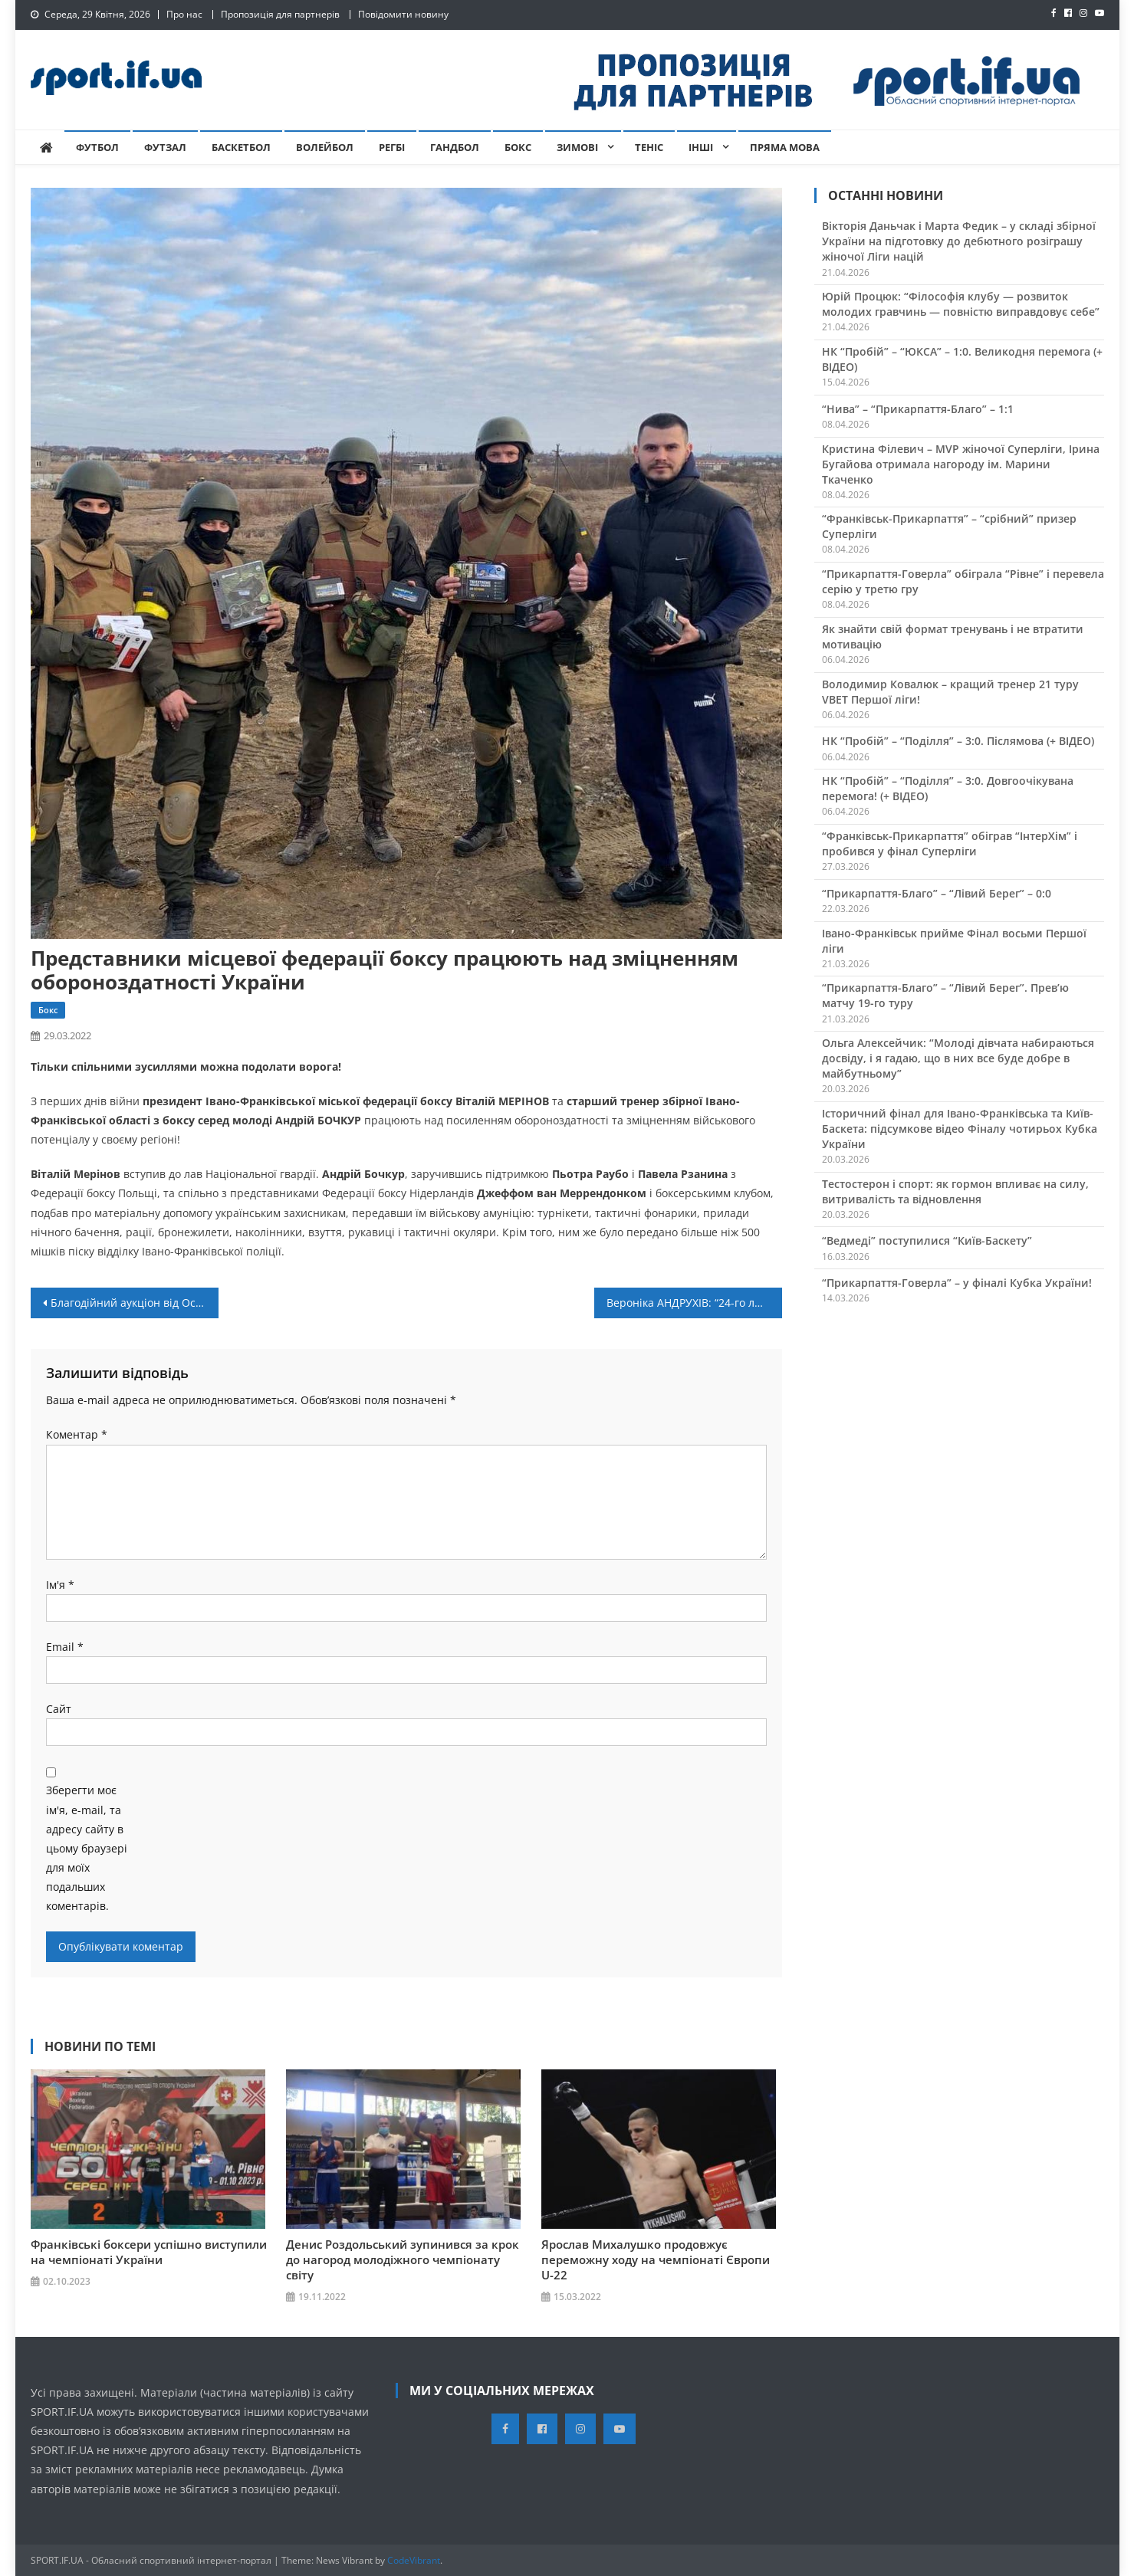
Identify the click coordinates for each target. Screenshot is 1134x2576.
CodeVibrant (413, 2559)
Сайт (58, 1708)
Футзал (165, 147)
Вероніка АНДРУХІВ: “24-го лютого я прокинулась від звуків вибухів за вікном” (694, 1302)
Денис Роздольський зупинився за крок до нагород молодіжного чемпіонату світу (402, 2259)
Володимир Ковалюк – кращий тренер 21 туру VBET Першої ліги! (950, 692)
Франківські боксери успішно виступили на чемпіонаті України (149, 2251)
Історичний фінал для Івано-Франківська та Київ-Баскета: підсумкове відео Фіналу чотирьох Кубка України (959, 1128)
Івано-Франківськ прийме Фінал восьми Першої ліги (954, 941)
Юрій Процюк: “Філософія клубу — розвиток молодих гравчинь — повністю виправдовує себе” (960, 304)
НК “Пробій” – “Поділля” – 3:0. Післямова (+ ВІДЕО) (958, 740)
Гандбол (454, 147)
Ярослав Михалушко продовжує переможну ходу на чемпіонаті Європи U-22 (655, 2259)
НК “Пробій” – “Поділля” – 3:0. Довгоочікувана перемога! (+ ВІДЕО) (947, 788)
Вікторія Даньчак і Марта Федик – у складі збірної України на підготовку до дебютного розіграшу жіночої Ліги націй (959, 241)
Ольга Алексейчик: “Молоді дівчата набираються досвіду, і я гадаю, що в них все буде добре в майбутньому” (958, 1058)
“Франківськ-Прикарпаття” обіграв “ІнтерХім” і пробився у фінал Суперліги (949, 843)
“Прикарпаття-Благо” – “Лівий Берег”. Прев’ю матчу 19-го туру (945, 995)
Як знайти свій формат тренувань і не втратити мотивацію (952, 636)
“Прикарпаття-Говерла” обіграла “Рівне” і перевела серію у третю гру (963, 581)
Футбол (97, 147)
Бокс (518, 147)
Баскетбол (241, 147)
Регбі (392, 147)
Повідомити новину (403, 14)
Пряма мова (785, 147)
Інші (701, 147)
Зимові (577, 147)
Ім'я (60, 1584)
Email (65, 1646)
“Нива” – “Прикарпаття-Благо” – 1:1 (918, 409)
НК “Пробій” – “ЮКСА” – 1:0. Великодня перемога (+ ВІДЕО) (962, 359)
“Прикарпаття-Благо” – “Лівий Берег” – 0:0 (936, 893)
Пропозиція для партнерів (280, 14)
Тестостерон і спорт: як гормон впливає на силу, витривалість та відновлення (955, 1191)
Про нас (184, 14)
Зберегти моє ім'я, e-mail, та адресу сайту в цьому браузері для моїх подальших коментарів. (86, 1848)
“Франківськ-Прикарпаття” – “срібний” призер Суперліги (949, 526)
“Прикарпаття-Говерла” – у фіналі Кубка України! (957, 1282)
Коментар (76, 1434)
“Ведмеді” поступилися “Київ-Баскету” (927, 1240)
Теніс (649, 147)
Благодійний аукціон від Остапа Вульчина (135, 1302)
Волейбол (324, 147)
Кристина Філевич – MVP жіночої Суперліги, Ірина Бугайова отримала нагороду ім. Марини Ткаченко (960, 464)
